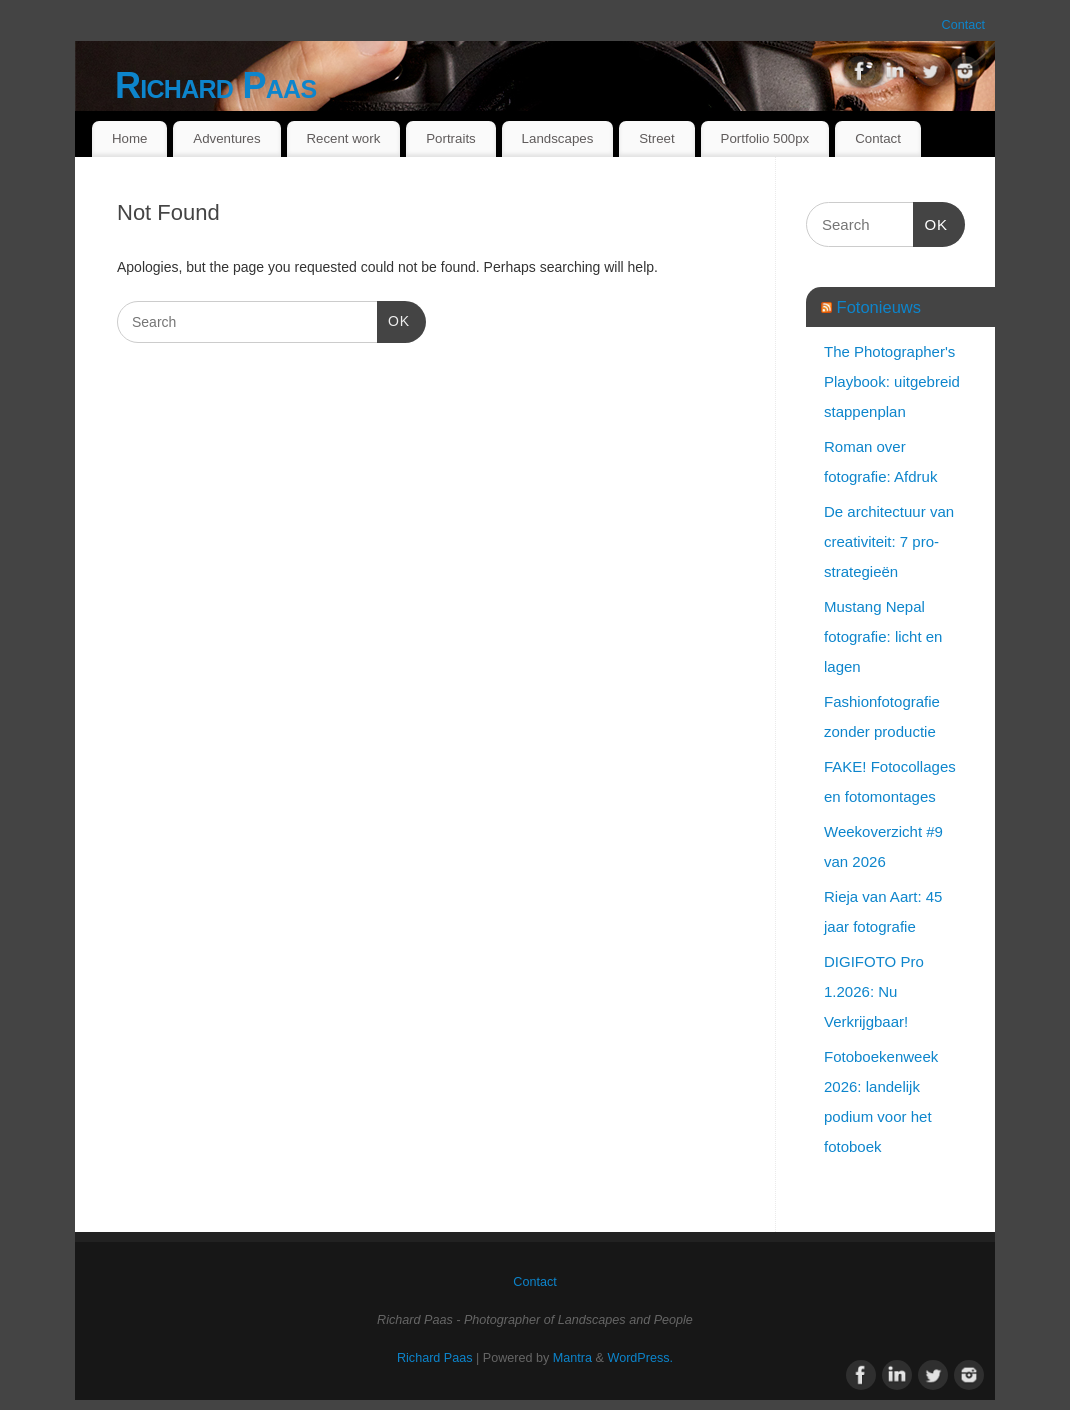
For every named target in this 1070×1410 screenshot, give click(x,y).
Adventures (226, 138)
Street (656, 138)
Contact (963, 25)
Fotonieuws (879, 307)
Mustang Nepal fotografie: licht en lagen (883, 636)
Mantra (572, 1358)
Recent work (343, 138)
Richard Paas (215, 85)
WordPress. (640, 1358)
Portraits (451, 138)
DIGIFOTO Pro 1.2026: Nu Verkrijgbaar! (874, 991)
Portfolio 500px (765, 138)
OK (393, 319)
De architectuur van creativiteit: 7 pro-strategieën (889, 541)
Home (129, 138)
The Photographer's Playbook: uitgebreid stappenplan (892, 381)
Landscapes (558, 138)
